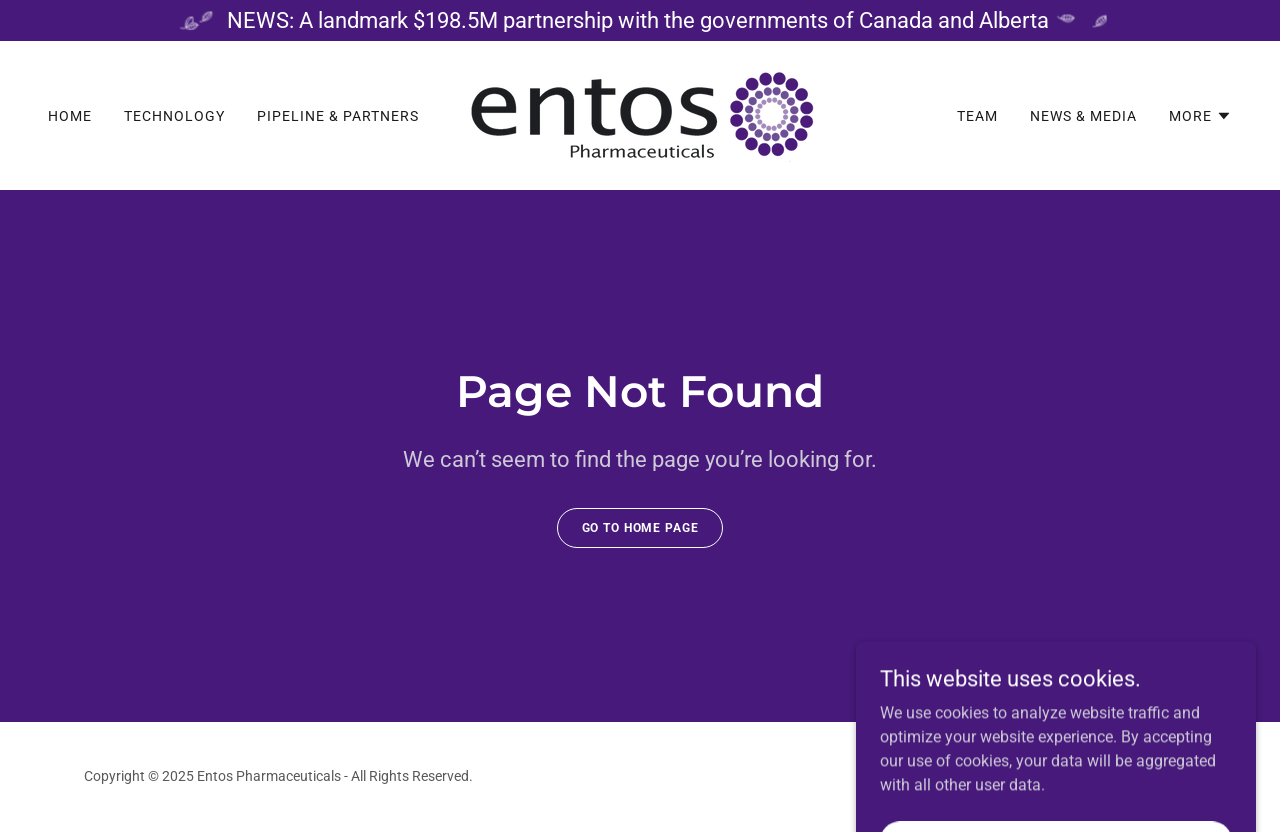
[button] (1200, 116)
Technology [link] (174, 116)
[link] (640, 114)
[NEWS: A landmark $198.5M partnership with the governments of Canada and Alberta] (640, 20)
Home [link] (70, 116)
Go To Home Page (640, 528)
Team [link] (977, 116)
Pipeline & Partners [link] (338, 116)
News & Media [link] (1083, 116)
